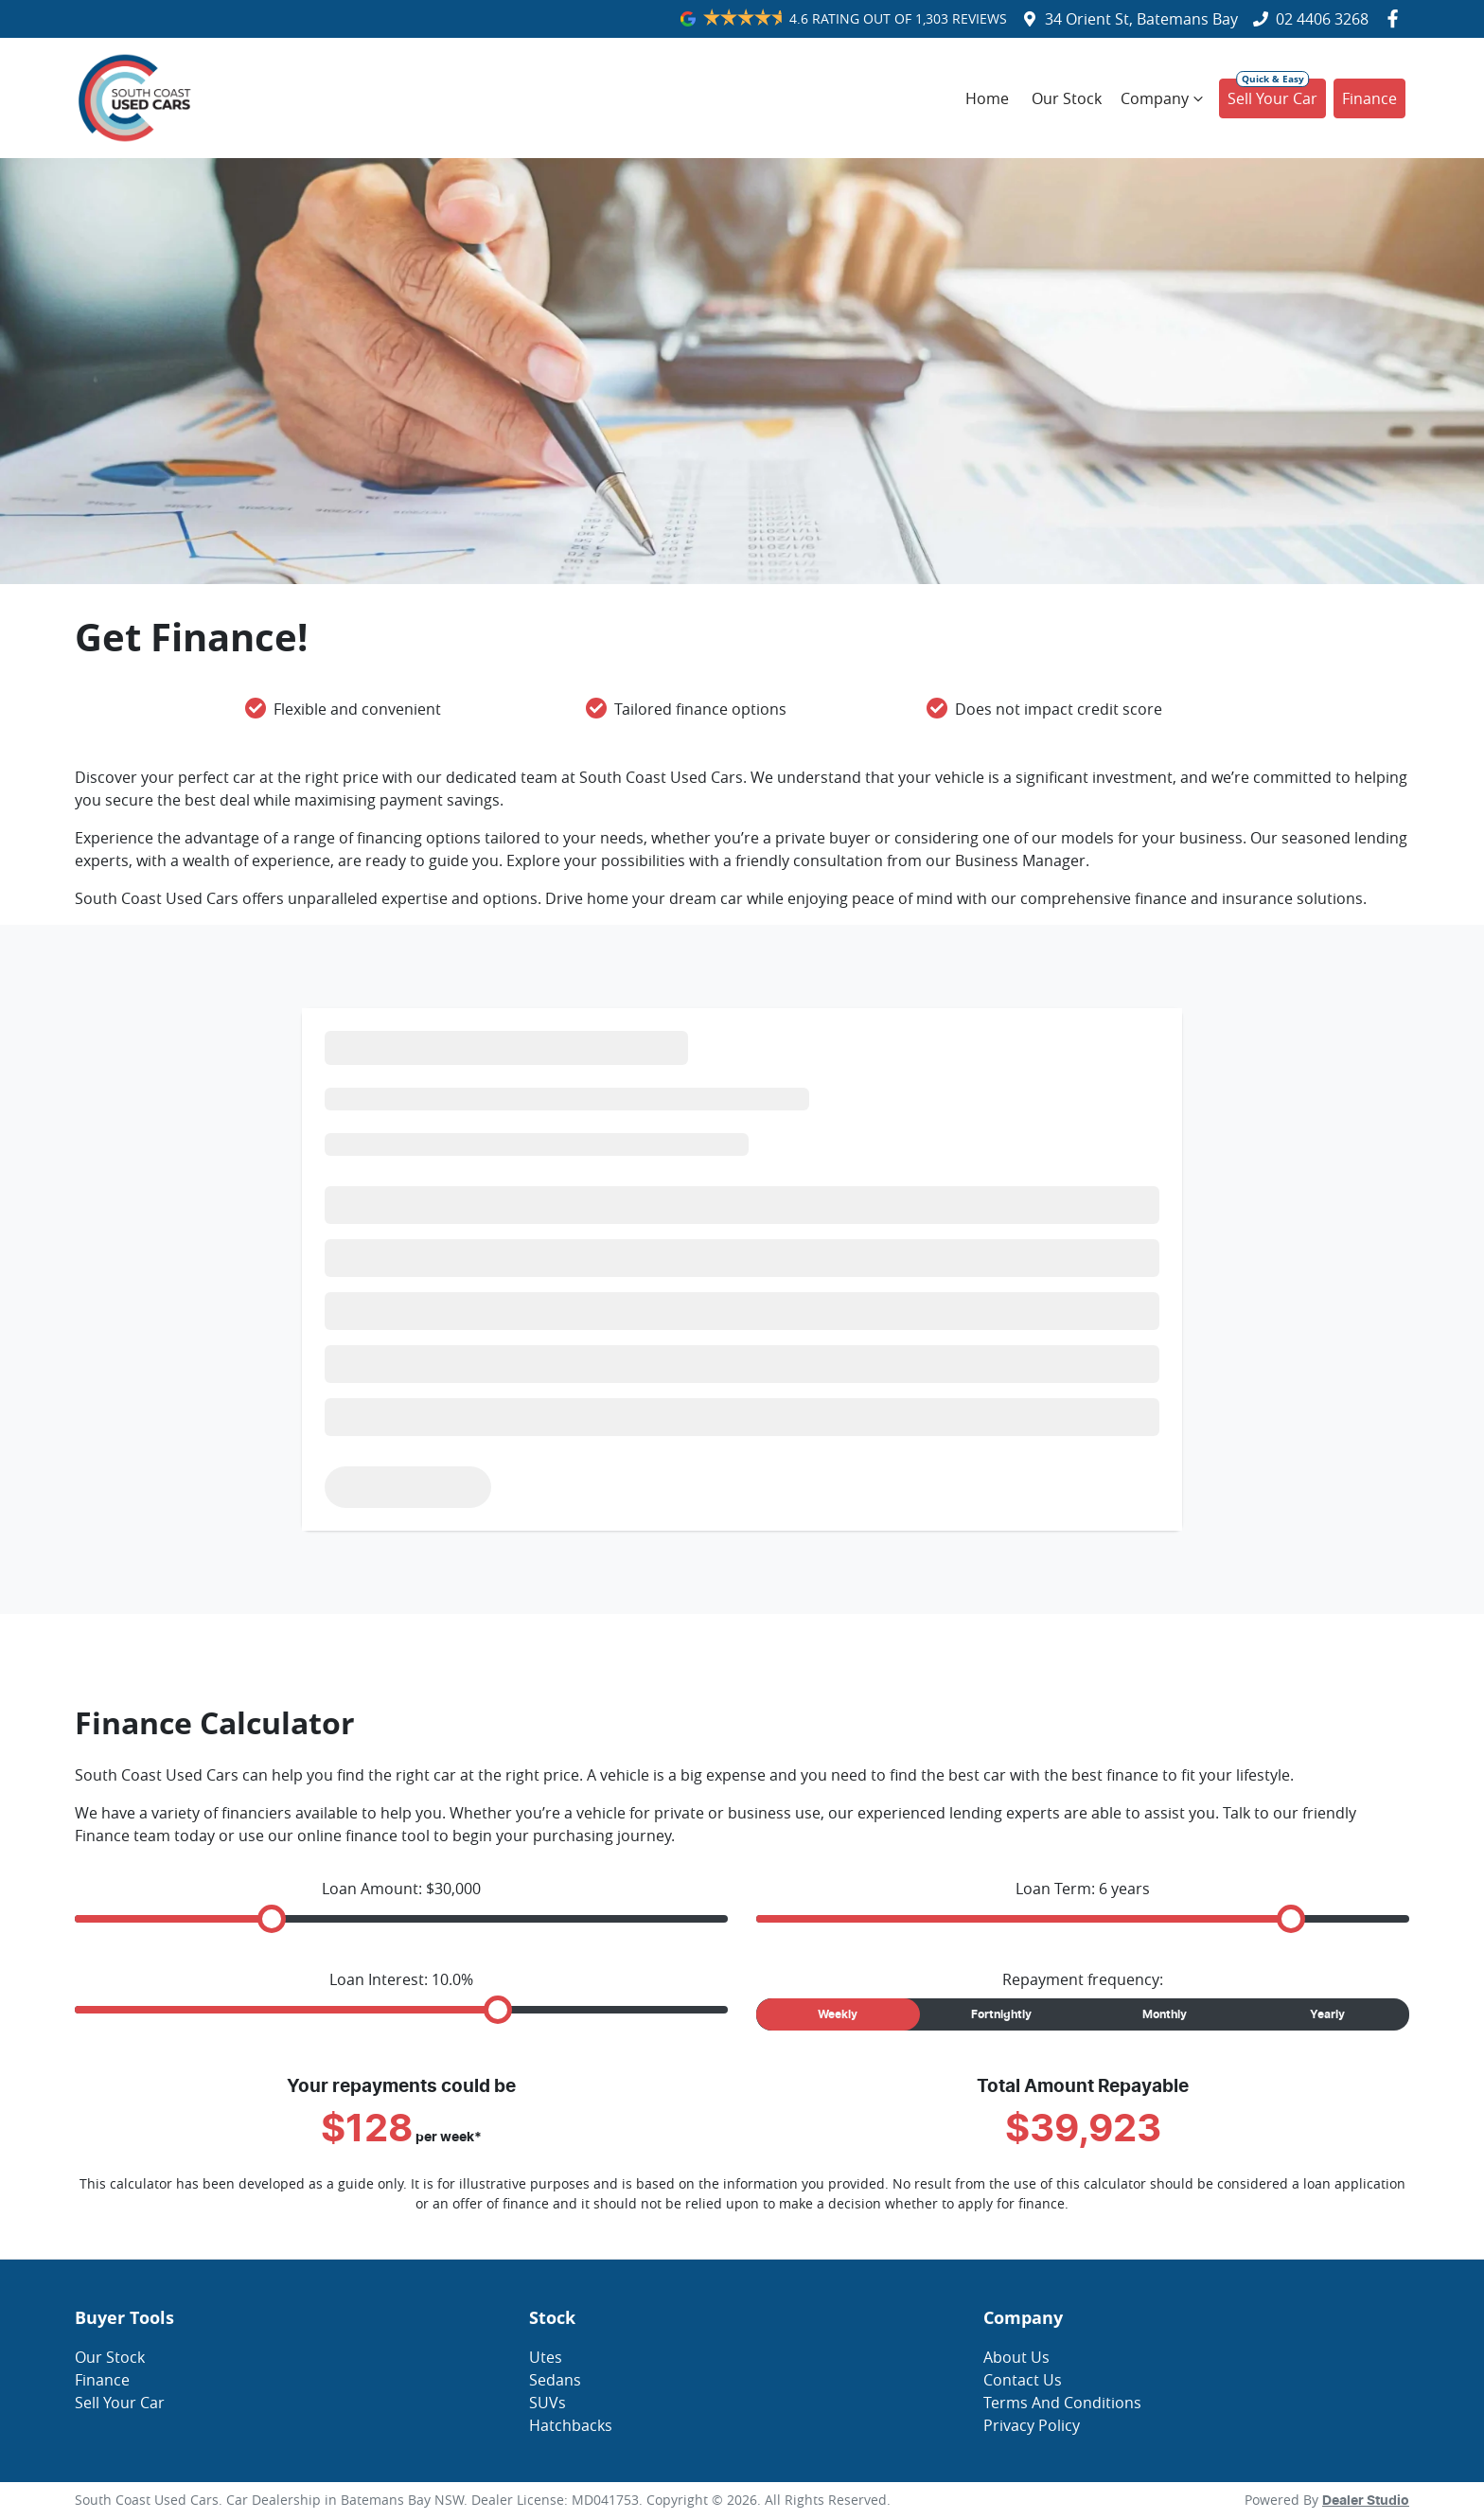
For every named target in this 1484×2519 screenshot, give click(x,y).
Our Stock (1067, 98)
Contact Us (1022, 2379)
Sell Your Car (1272, 98)
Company (1164, 98)
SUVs (547, 2402)
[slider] (271, 1919)
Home (987, 98)
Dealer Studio (1365, 2501)
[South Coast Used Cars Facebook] (1396, 18)
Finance (1369, 98)
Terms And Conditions (1062, 2402)
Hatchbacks (570, 2425)
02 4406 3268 (1322, 19)
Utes (545, 2357)
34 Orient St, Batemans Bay (1141, 19)
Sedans (555, 2379)
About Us (1016, 2357)
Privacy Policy (1031, 2425)
